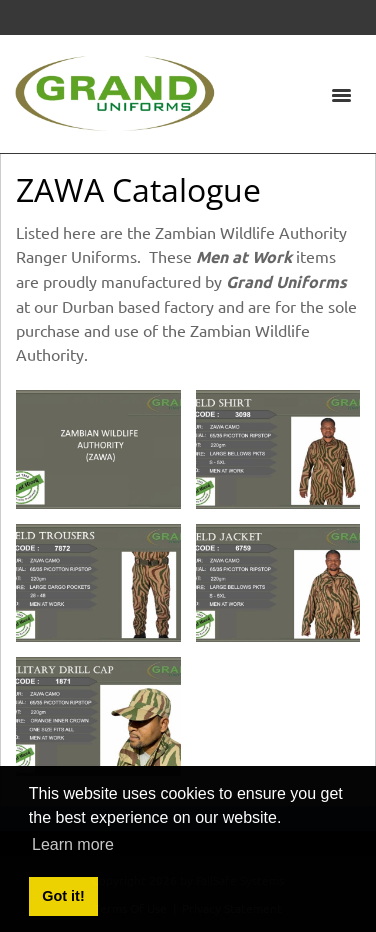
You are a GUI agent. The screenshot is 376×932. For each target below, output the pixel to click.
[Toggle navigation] (341, 94)
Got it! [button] (63, 896)
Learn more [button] (73, 844)
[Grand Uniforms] (115, 90)
